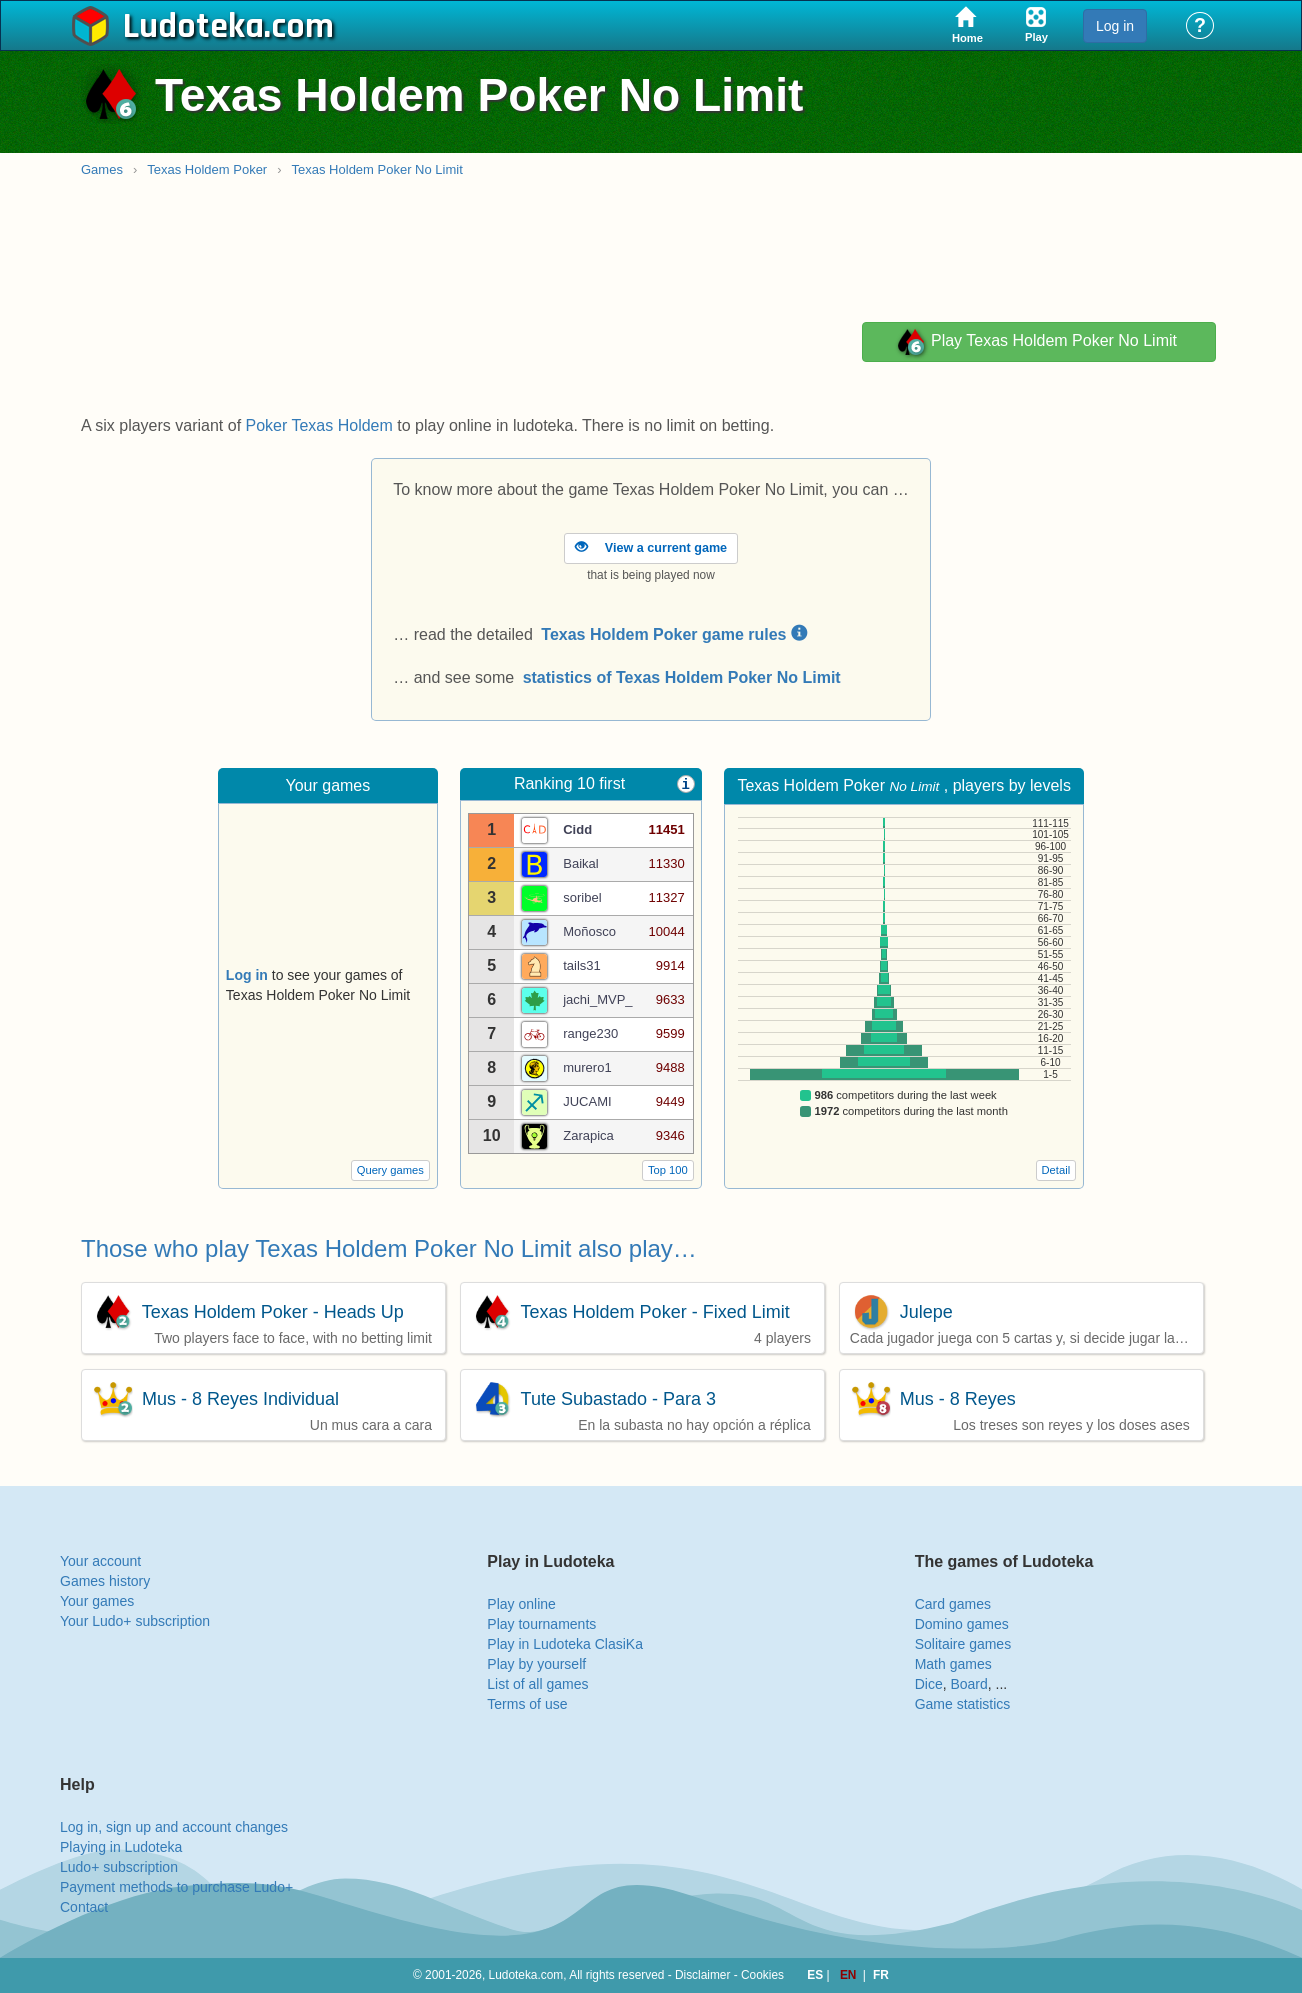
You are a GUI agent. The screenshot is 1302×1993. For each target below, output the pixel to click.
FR (881, 1975)
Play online (521, 1604)
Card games (953, 1604)
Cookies (762, 1975)
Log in (1115, 26)
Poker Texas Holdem (319, 425)
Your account (100, 1561)
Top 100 (668, 1170)
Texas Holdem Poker (207, 169)
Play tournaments (541, 1624)
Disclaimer (703, 1975)
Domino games (962, 1624)
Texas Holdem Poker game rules (674, 634)
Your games (97, 1601)
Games (102, 169)
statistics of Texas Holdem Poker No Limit (682, 677)
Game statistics (963, 1704)
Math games (953, 1664)
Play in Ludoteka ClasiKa (565, 1644)
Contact (84, 1907)
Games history (105, 1581)
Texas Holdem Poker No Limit (377, 169)
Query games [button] (390, 1170)
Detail (1056, 1170)
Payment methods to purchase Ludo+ (176, 1887)
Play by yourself (536, 1664)
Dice (929, 1684)
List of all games (537, 1684)
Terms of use (527, 1704)
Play (1036, 342)
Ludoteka (193, 27)
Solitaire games (963, 1644)
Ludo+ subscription (119, 1867)
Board (968, 1684)
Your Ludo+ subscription (135, 1621)
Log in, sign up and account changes (174, 1827)
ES (816, 1975)
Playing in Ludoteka (121, 1847)
